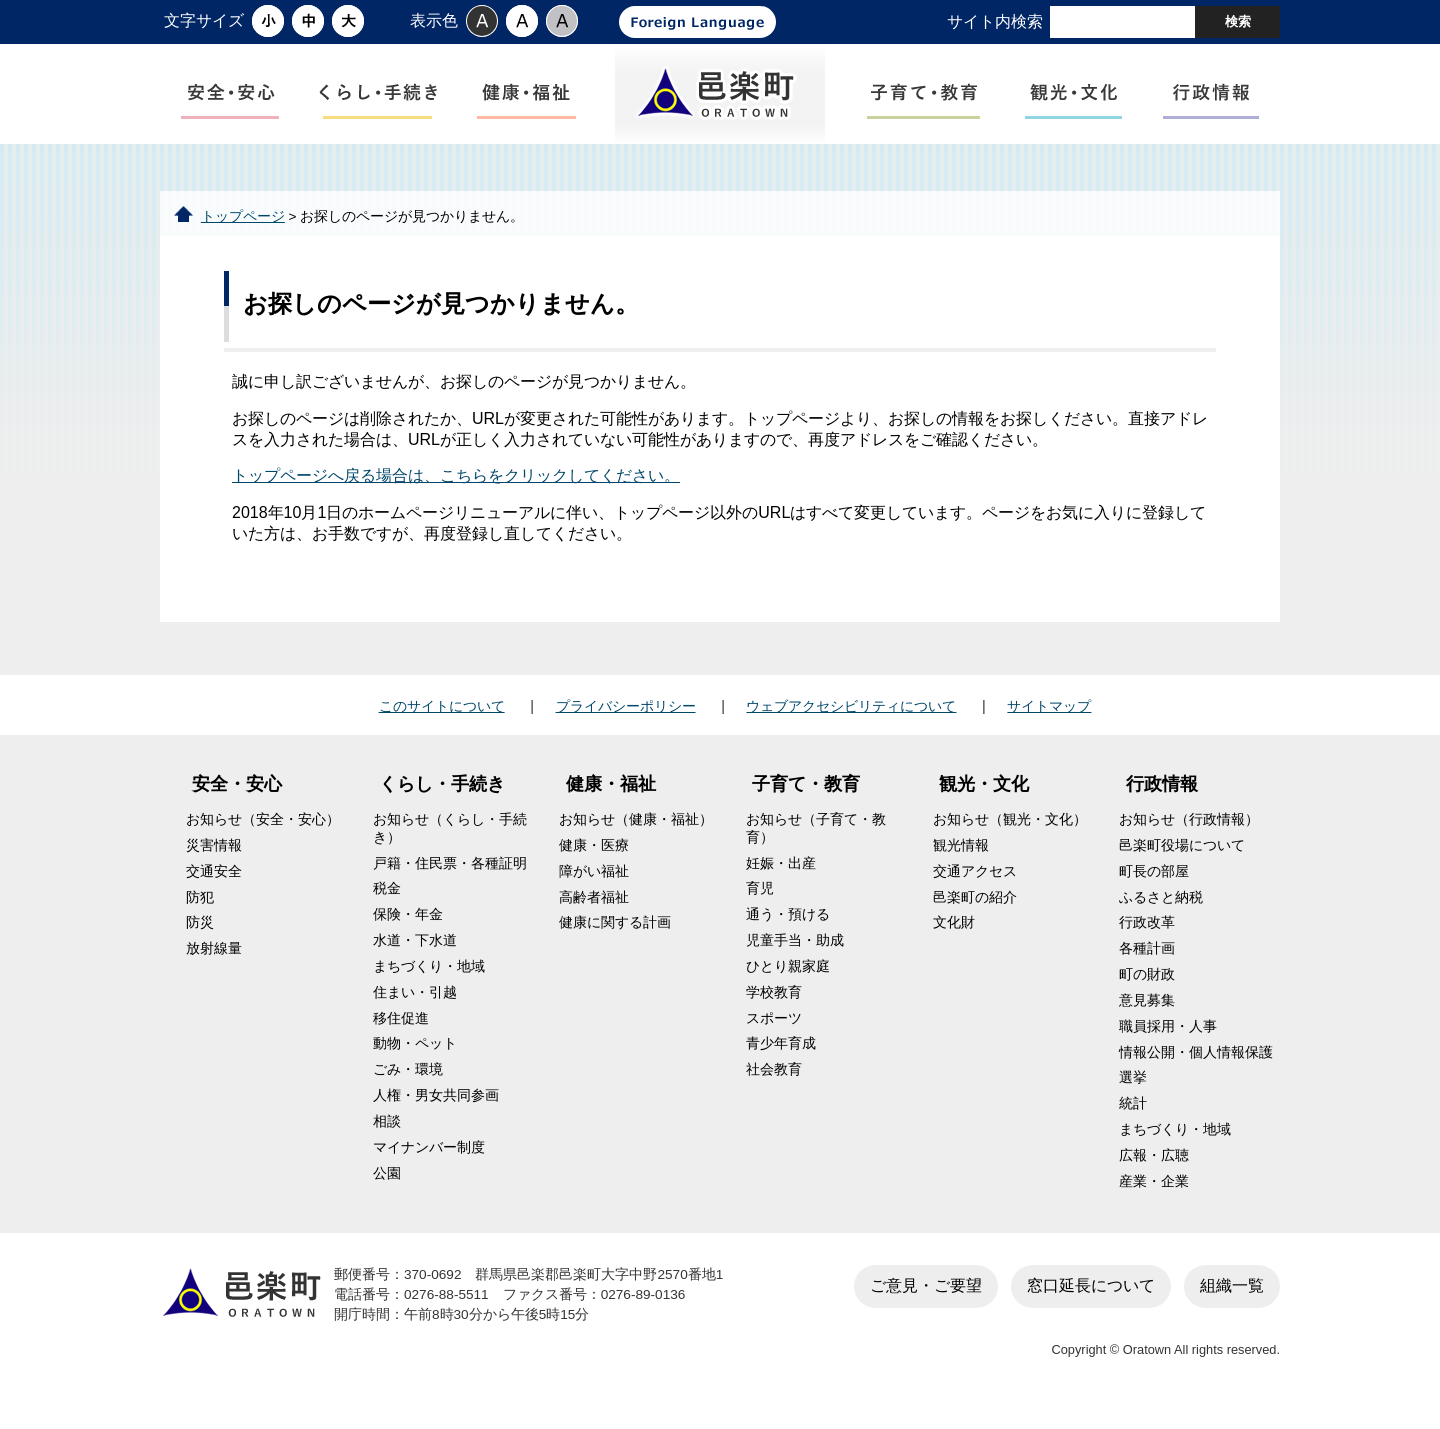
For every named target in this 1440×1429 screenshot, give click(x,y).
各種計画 (1147, 965)
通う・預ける (788, 931)
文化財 (954, 939)
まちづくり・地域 (429, 983)
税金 (387, 905)
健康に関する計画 (615, 939)
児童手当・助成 (795, 957)
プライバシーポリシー (626, 722)
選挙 (1133, 1094)
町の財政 (1147, 991)
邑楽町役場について (1182, 862)
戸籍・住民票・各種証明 (450, 879)
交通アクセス (975, 887)
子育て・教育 (806, 801)
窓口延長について (1091, 1301)
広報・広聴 (1154, 1172)
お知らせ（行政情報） (1189, 836)
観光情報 (961, 862)
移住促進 (401, 1034)
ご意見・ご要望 (926, 1301)
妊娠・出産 (781, 879)
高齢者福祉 (594, 913)
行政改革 (1147, 939)
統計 (1133, 1120)
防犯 (200, 913)
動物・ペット (415, 1060)
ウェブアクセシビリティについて (851, 722)
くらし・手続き (442, 801)
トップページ (243, 232)
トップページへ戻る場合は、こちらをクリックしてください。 (456, 492)
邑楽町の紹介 (975, 913)
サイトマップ (1049, 722)
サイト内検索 (995, 21)
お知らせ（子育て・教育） (816, 845)
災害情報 (214, 862)
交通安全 (214, 887)
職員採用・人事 (1168, 1042)
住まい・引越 (415, 1008)
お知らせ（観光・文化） (1010, 836)
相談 (387, 1138)
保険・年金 (408, 931)
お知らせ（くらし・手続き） (450, 845)
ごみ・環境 (408, 1086)
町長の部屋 (1154, 887)
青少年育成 (781, 1060)
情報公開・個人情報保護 (1196, 1068)
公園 (387, 1189)
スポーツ (774, 1034)
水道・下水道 (415, 957)
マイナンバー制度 (429, 1163)
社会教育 (774, 1086)
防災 (200, 939)
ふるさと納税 (1161, 913)
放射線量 (214, 965)
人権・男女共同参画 (436, 1112)
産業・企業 (1154, 1197)
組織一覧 (1232, 1301)
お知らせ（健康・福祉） (636, 836)
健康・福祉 (611, 801)
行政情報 (1162, 801)
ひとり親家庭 (788, 983)
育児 (760, 905)
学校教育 (774, 1008)
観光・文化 (984, 801)
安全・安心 (237, 801)
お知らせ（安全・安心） (263, 836)
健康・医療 (594, 862)
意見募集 (1147, 1017)
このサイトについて (442, 722)
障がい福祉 (594, 887)
